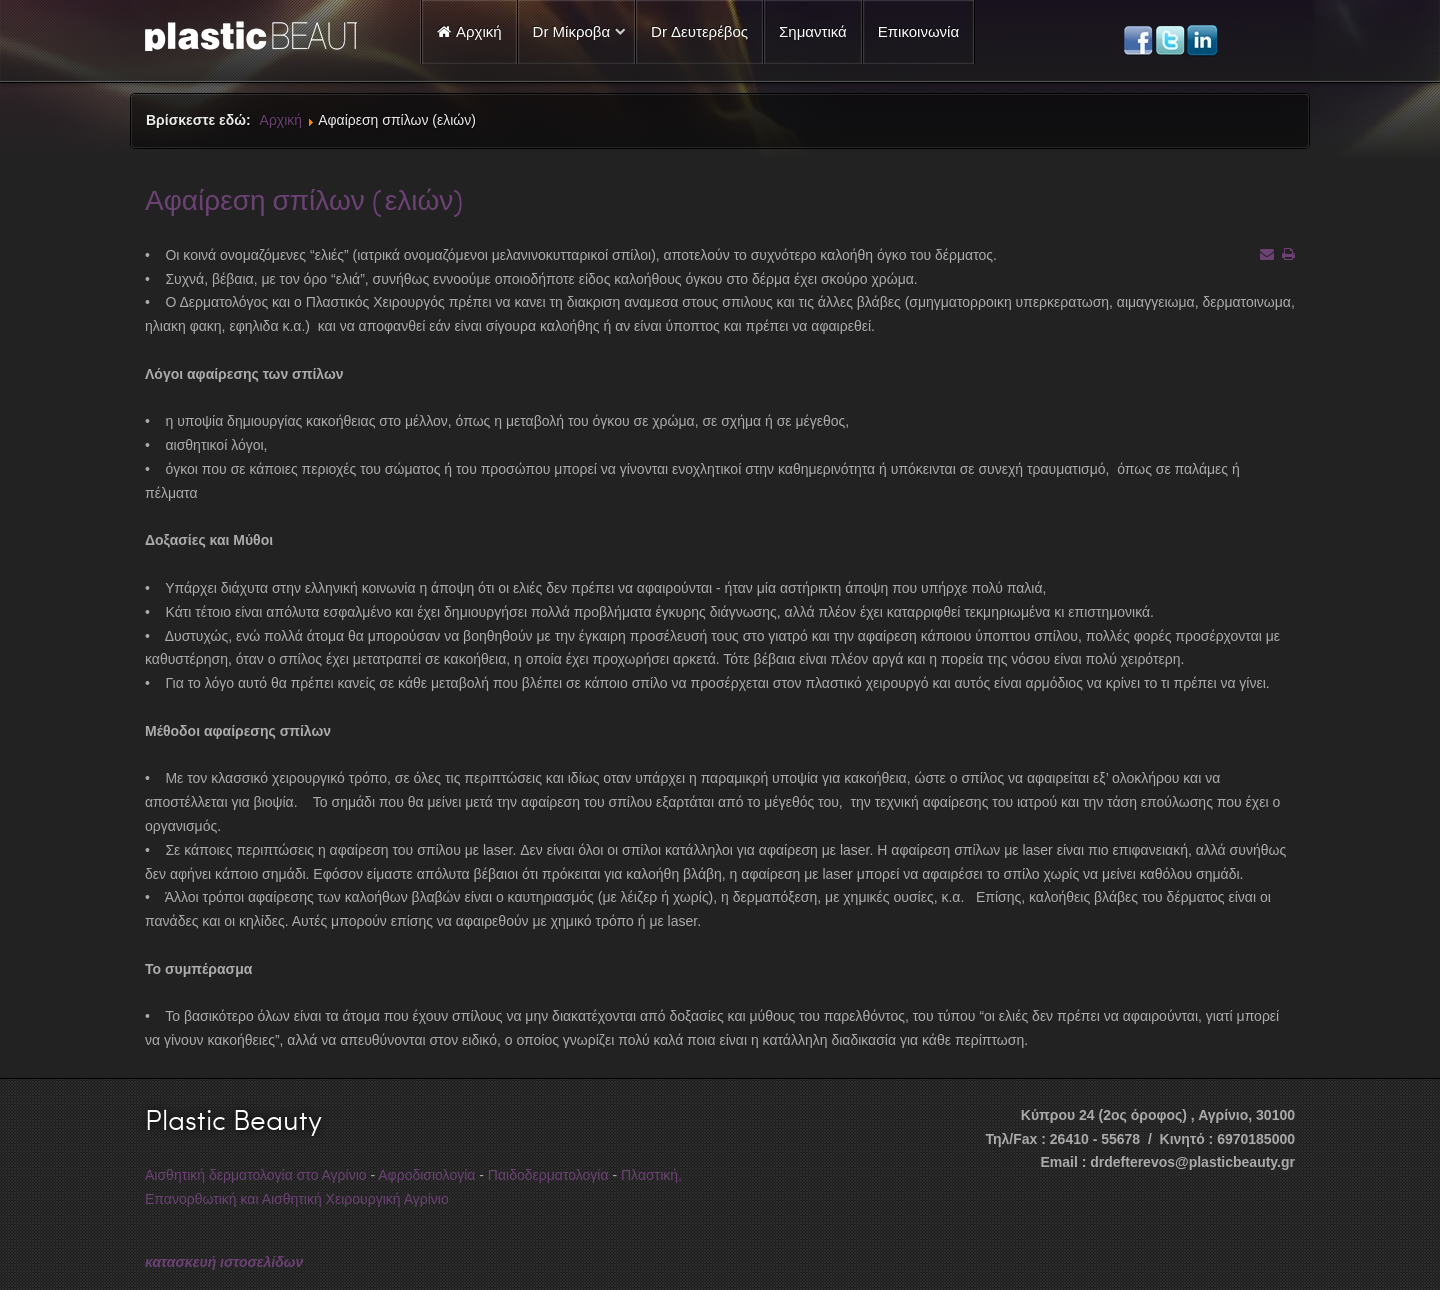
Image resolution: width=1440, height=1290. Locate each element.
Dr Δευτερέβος (699, 31)
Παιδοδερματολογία (548, 1175)
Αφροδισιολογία (426, 1175)
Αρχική (281, 120)
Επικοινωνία (918, 31)
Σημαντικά (813, 31)
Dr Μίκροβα (572, 31)
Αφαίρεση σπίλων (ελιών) (304, 199)
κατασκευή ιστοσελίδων (224, 1262)
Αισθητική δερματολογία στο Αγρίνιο (256, 1175)
